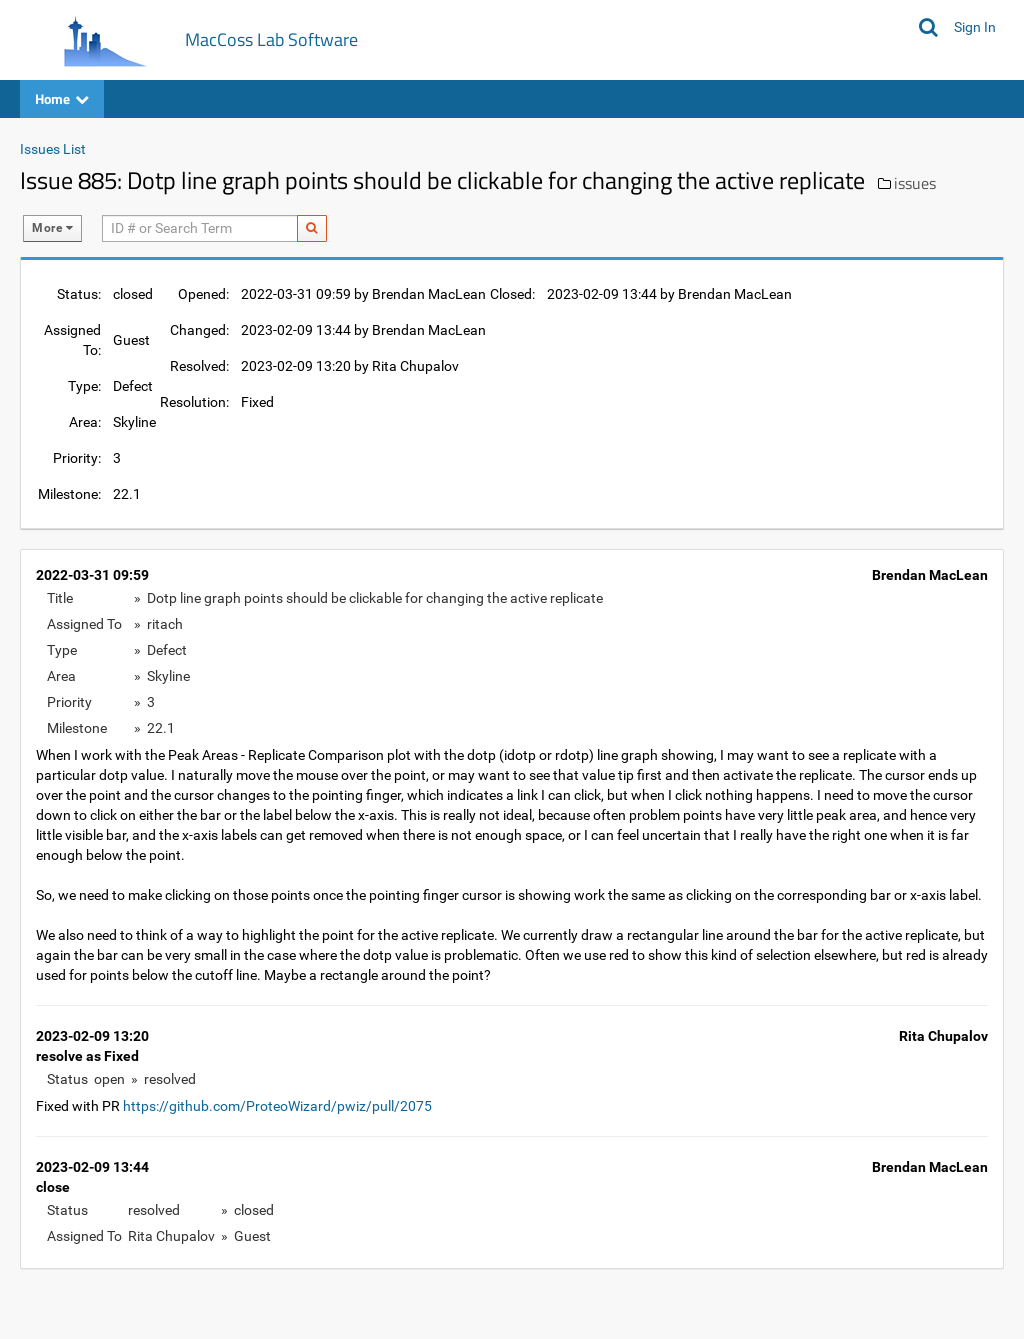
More (52, 228)
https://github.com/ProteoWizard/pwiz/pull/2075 (277, 1106)
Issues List (53, 149)
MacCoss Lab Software (271, 39)
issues (915, 183)
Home (62, 98)
